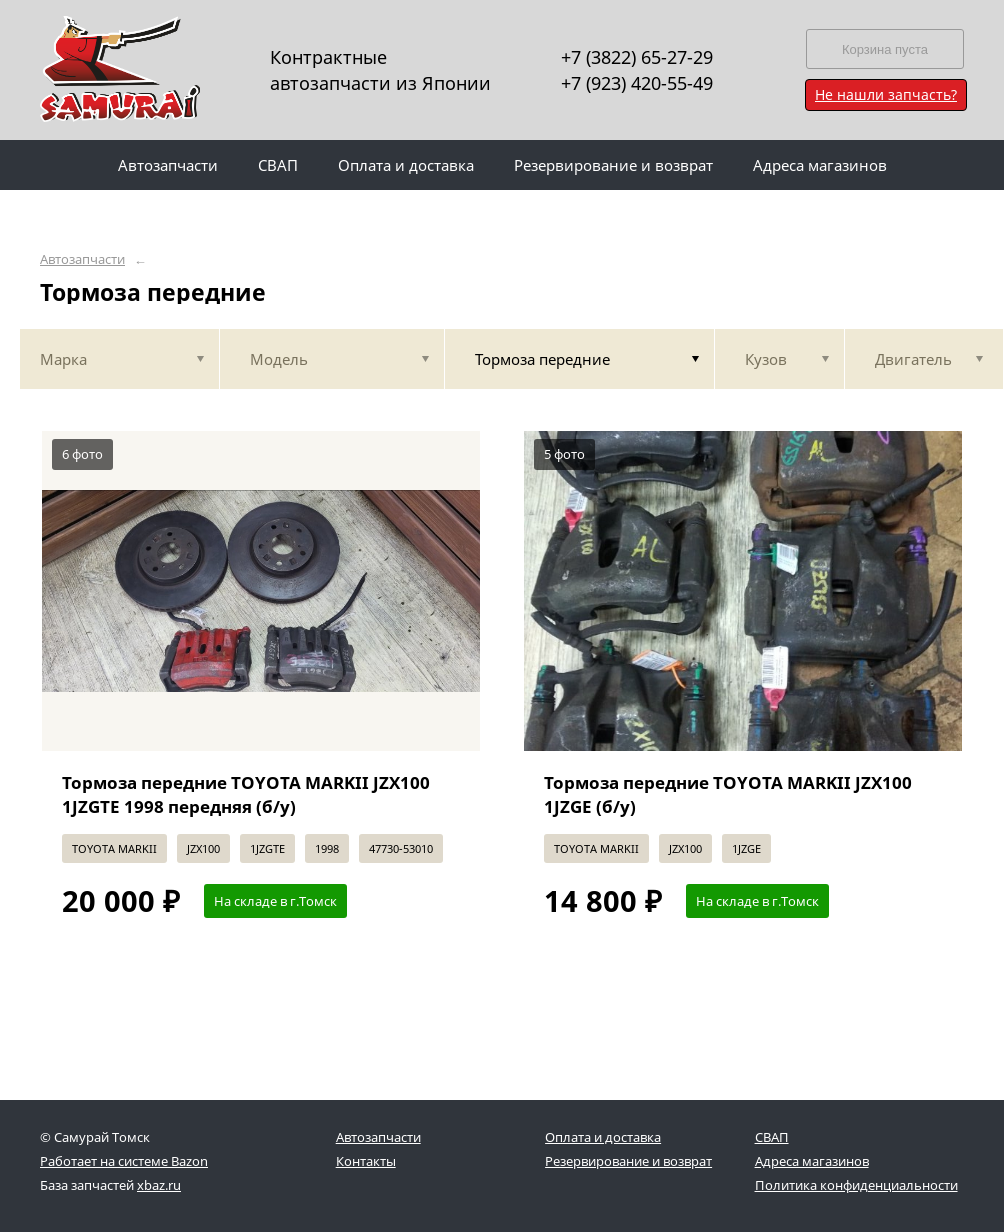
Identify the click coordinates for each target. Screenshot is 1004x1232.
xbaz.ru (159, 1185)
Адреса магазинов (812, 1161)
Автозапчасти (82, 259)
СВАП (772, 1137)
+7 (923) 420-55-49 (637, 83)
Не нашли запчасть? (886, 94)
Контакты (366, 1161)
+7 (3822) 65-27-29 (637, 57)
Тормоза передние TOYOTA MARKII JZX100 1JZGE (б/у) (728, 794)
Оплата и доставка (603, 1137)
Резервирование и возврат (628, 1161)
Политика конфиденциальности (856, 1185)
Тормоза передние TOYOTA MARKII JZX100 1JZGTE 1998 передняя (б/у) (246, 794)
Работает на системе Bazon (124, 1161)
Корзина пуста (885, 49)
